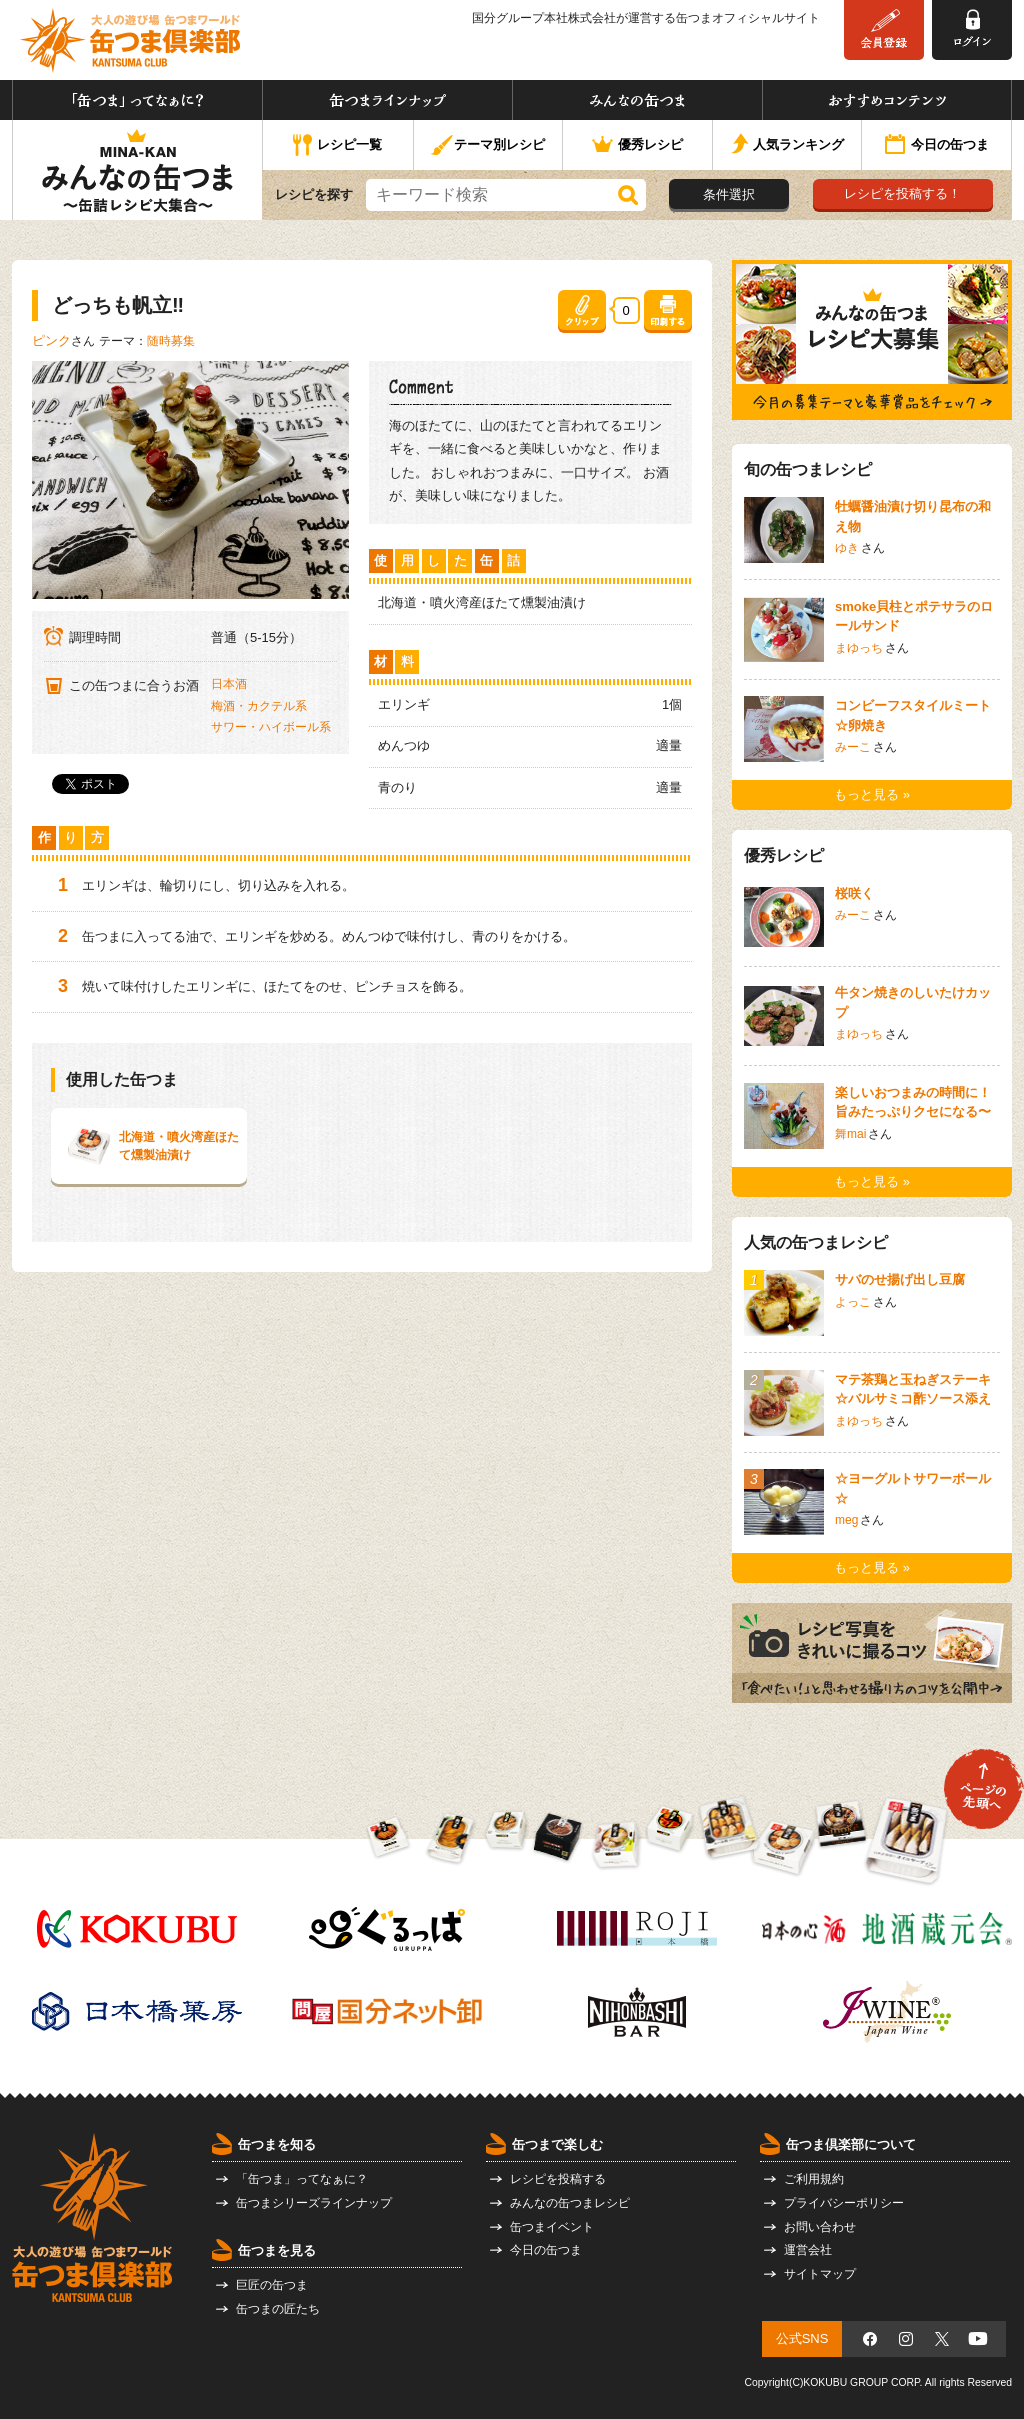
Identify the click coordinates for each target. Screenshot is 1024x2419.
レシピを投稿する (558, 2179)
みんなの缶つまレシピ (570, 2203)
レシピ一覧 (337, 146)
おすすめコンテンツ (887, 100)
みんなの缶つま (637, 100)
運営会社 (808, 2250)
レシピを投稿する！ (902, 193)
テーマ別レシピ (487, 145)
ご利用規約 (814, 2179)
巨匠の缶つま (272, 2285)
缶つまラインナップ (387, 100)
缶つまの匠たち (278, 2309)
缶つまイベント (552, 2227)
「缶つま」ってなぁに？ (137, 100)
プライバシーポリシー (844, 2203)
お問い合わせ (820, 2227)
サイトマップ (820, 2274)
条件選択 (729, 194)
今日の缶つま (937, 146)
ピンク (51, 340)
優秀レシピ (637, 145)
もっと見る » (872, 794)
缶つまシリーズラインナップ (314, 2203)
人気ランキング (787, 145)
